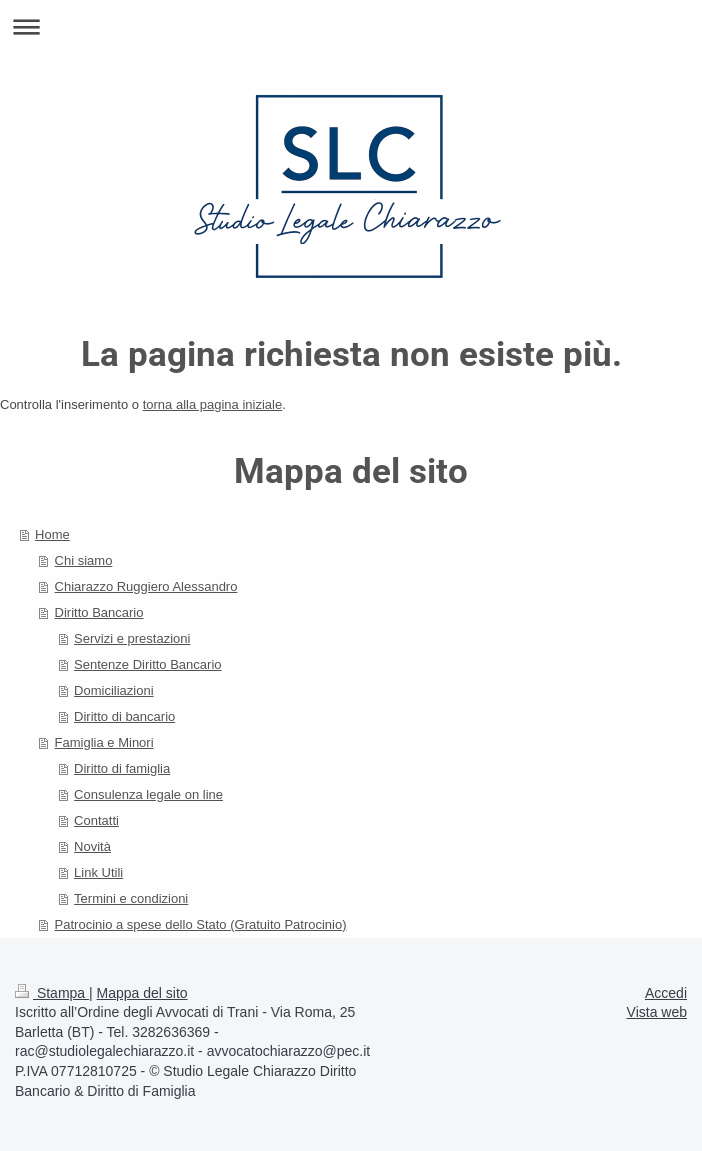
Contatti (96, 820)
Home (52, 534)
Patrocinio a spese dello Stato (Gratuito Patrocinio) (201, 924)
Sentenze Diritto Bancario (147, 664)
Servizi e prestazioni (132, 638)
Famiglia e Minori (104, 742)
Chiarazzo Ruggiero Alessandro (146, 586)
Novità (92, 846)
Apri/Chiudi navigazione (351, 26)
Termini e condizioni (131, 898)
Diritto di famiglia (122, 768)
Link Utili (98, 872)
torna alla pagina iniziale (212, 404)
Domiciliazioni (113, 690)
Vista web (657, 1012)
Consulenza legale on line (148, 794)
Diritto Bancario (99, 612)
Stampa (52, 993)
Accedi (666, 993)
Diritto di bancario (124, 716)
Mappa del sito (142, 993)
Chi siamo (84, 560)
